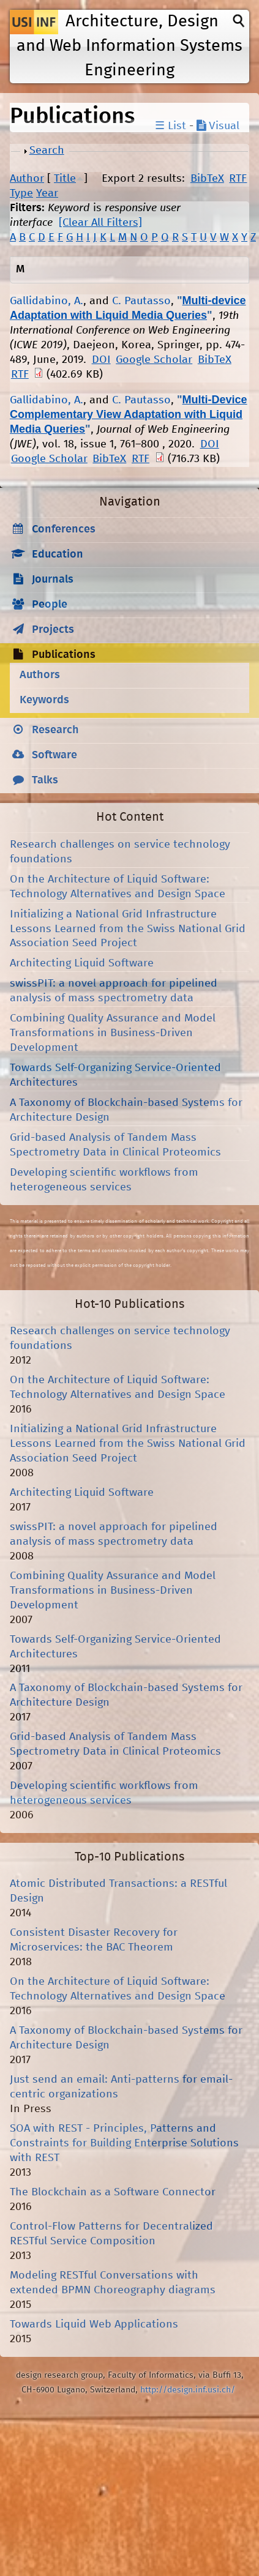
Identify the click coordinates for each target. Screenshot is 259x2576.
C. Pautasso (141, 301)
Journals (52, 579)
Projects (53, 629)
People (49, 604)
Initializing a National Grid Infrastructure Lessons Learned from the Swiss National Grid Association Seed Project (128, 929)
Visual (218, 126)
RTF (238, 178)
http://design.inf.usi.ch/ (187, 2390)
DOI (101, 359)
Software (54, 755)
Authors (40, 675)
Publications (64, 654)
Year (47, 193)
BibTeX (207, 178)
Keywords (44, 700)
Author (27, 178)
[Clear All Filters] (100, 222)
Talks (45, 780)
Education (57, 554)
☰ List (170, 126)
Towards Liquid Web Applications (94, 2324)
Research (55, 730)
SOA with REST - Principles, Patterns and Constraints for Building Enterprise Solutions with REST (124, 2143)
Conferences (64, 529)
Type (21, 193)
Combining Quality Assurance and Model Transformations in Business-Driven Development (113, 1033)
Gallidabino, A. (46, 301)
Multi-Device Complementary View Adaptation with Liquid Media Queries (128, 414)
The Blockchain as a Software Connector (113, 2192)
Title (65, 178)
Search (46, 150)
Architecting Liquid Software (82, 963)
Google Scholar (154, 359)
